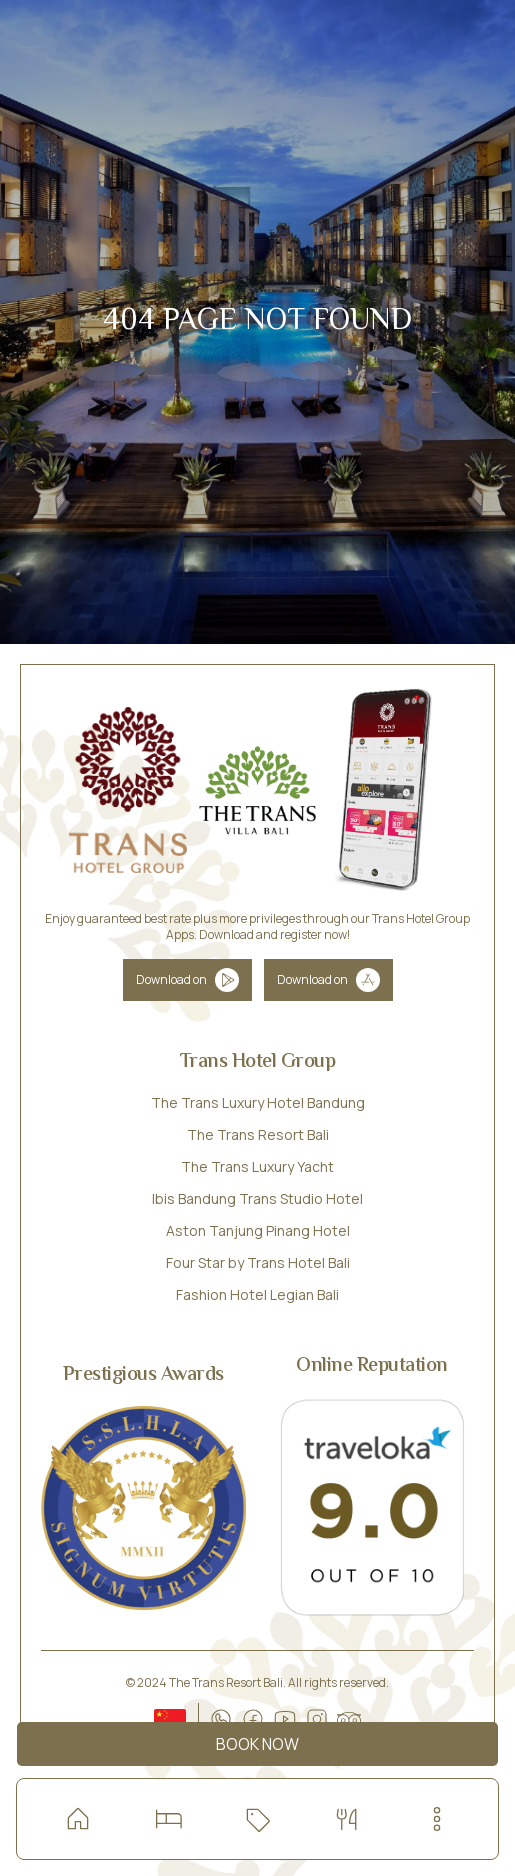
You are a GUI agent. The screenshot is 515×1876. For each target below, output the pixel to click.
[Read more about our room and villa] (168, 1819)
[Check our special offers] (257, 1819)
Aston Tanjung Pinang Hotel (258, 1230)
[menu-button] (437, 1819)
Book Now (257, 1744)
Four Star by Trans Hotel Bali (258, 1262)
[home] (78, 1819)
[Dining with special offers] (347, 1819)
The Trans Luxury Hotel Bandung (258, 1102)
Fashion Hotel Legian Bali (257, 1294)
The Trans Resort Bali (258, 1134)
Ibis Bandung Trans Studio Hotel (257, 1198)
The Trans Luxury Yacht (257, 1166)
